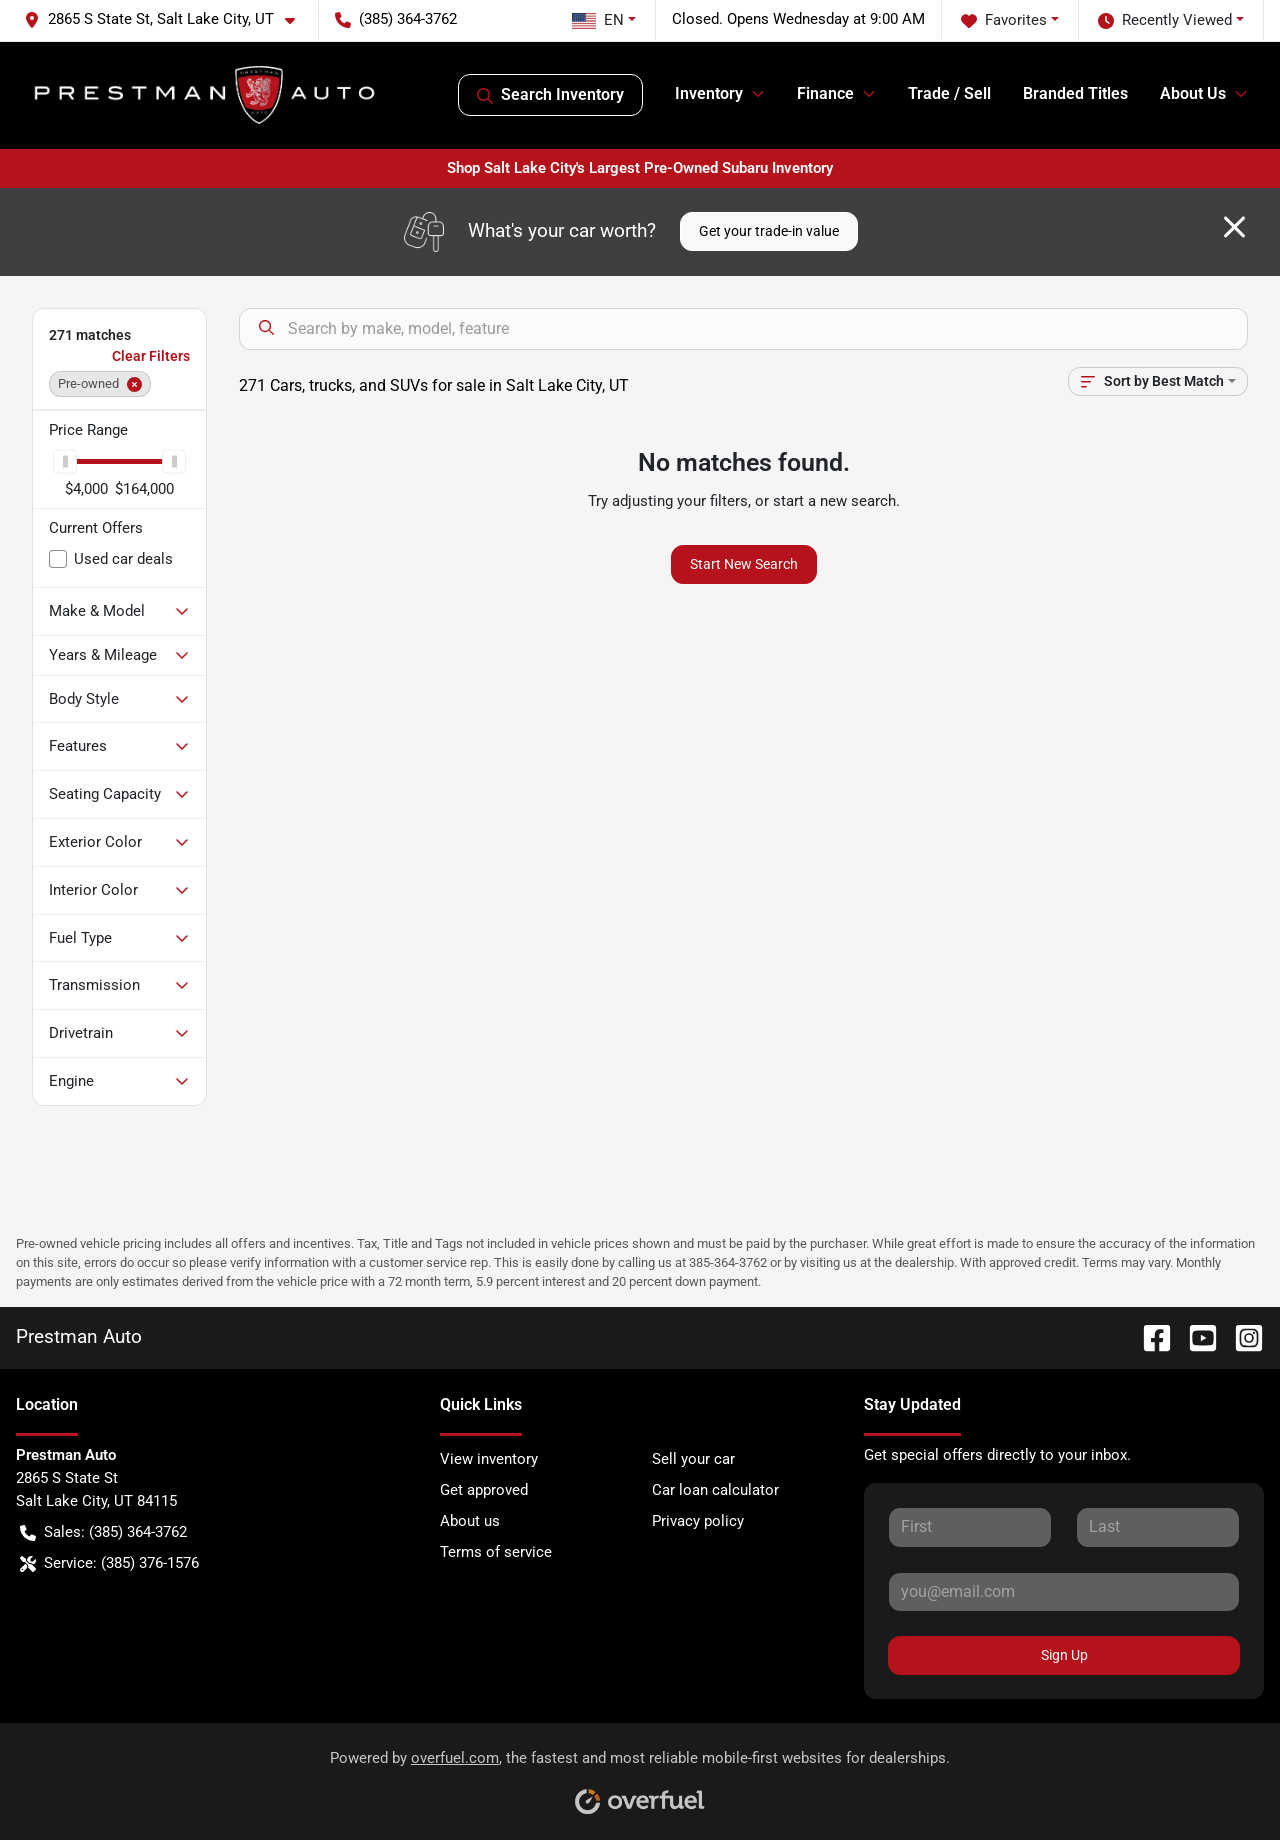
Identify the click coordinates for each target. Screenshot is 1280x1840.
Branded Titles (1075, 93)
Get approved (484, 1490)
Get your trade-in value (769, 231)
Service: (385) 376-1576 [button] (109, 1563)
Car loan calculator (715, 1490)
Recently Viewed (1165, 20)
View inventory (489, 1459)
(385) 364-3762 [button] (396, 19)
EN (598, 20)
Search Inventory (550, 95)
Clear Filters (151, 356)
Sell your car (693, 1459)
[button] (167, 19)
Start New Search (744, 564)
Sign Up (1064, 1655)
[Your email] (1064, 1592)
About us (470, 1521)
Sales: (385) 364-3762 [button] (103, 1532)
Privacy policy (698, 1521)
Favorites (1004, 20)
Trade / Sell (949, 93)
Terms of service (496, 1552)
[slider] (65, 462)
